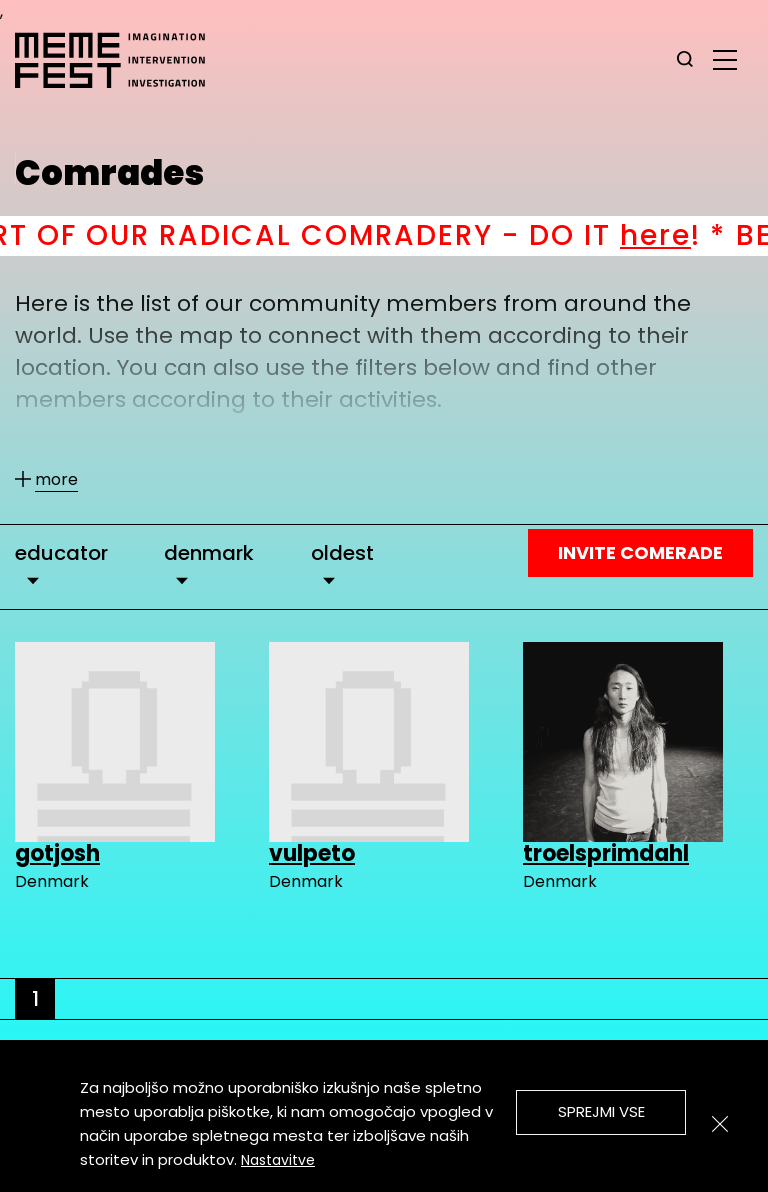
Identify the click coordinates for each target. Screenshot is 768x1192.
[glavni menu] (725, 59)
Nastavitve (278, 1160)
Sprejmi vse (601, 1111)
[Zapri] (720, 1124)
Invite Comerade (640, 552)
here (679, 235)
